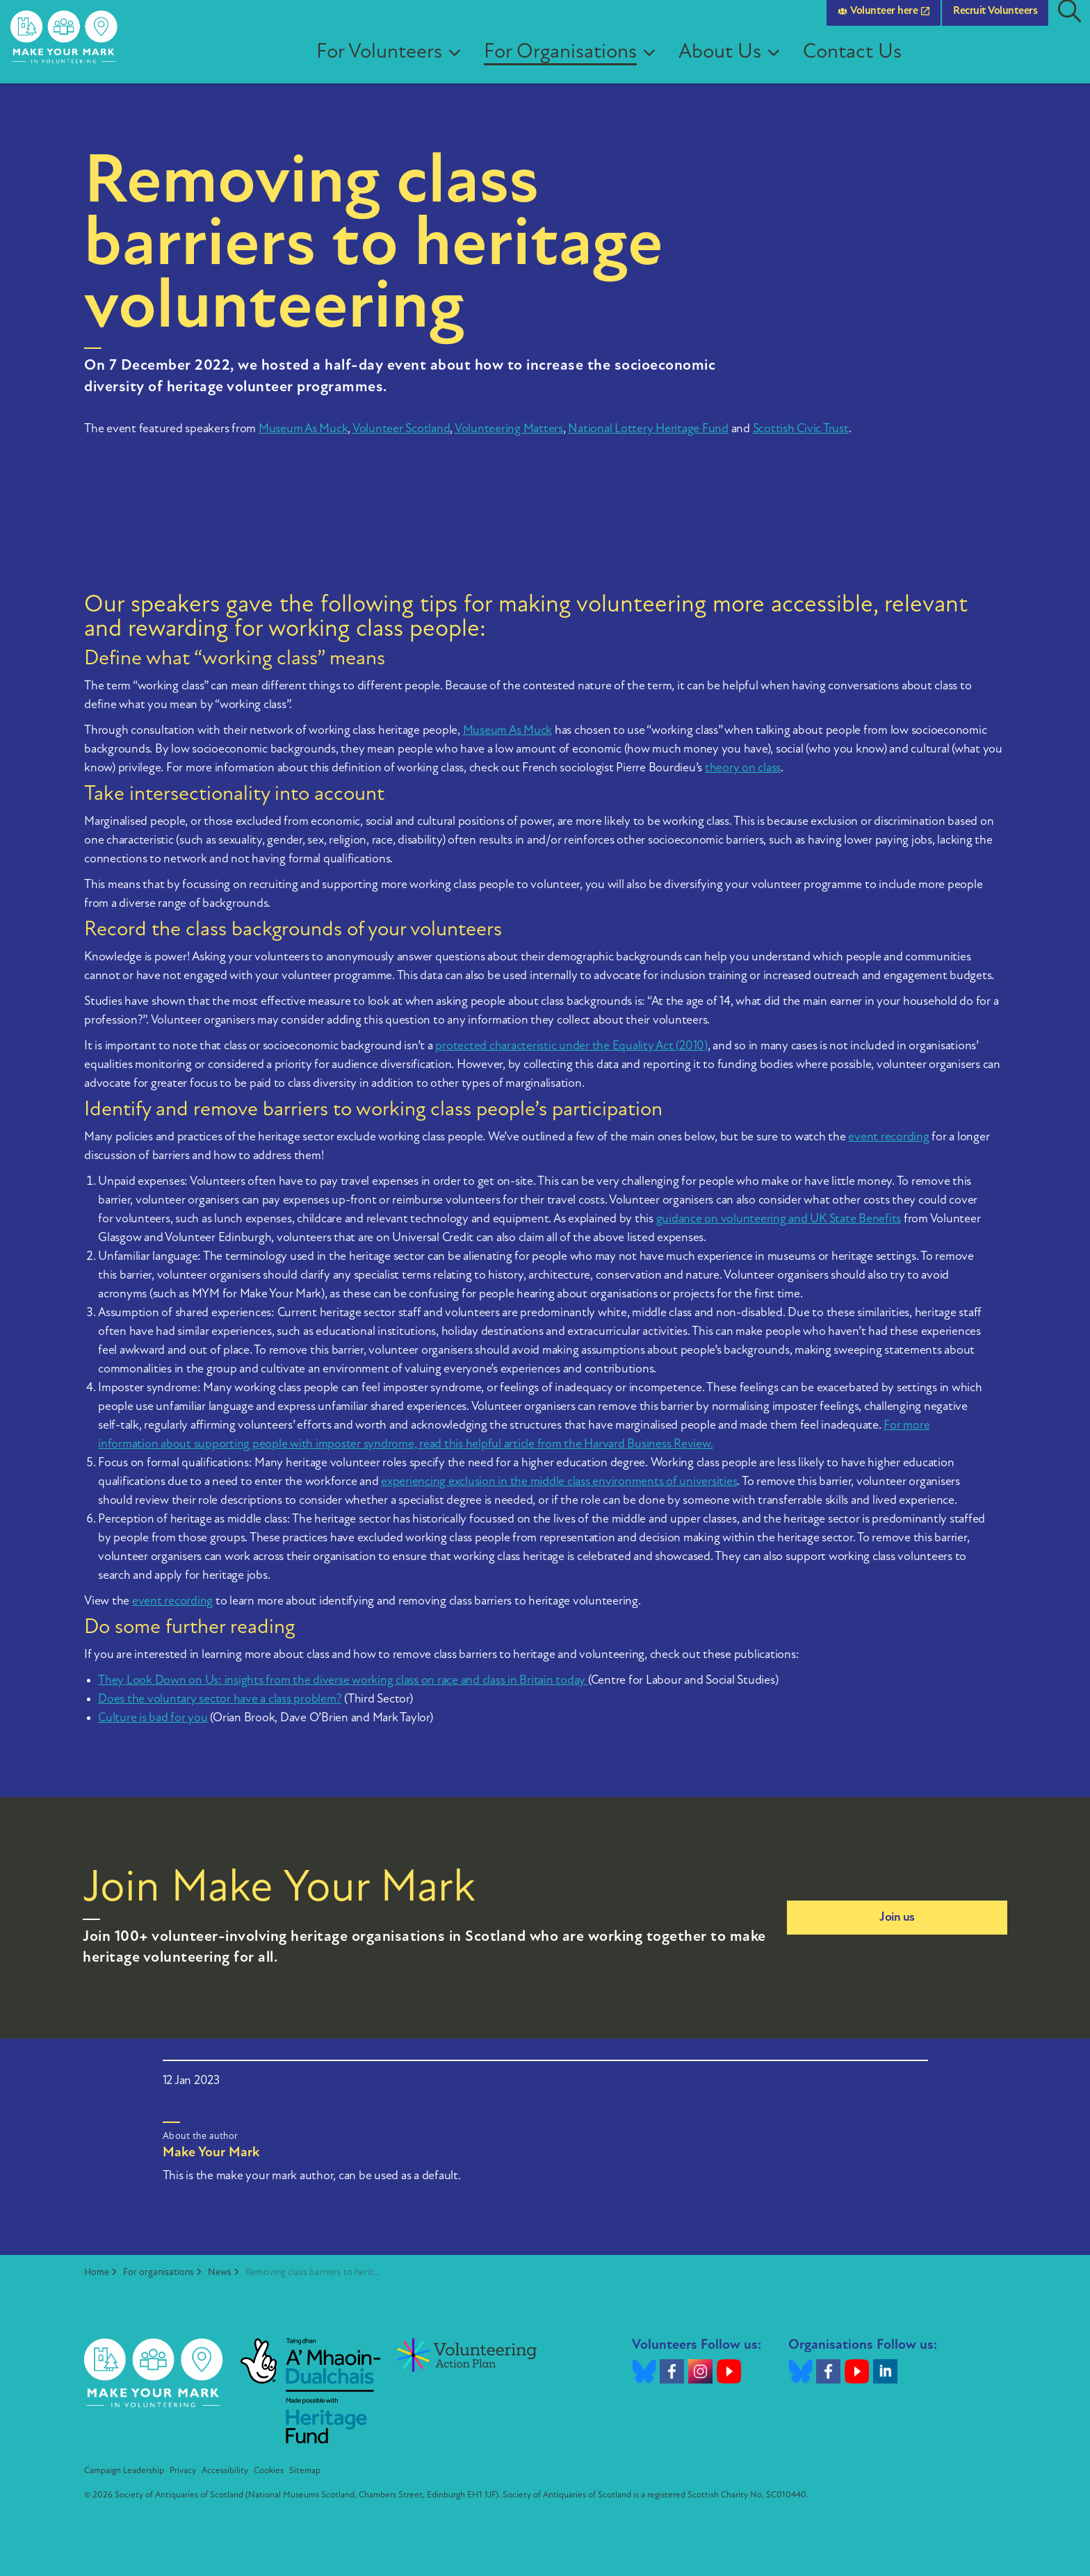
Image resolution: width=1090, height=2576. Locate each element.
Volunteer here (883, 21)
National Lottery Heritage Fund (648, 429)
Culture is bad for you (153, 1718)
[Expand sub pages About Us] (788, 62)
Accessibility (225, 2470)
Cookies (269, 2470)
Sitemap (304, 2470)
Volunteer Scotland (401, 429)
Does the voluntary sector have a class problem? (219, 1699)
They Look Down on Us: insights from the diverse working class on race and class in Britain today (343, 1680)
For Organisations (570, 62)
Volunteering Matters (509, 429)
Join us (897, 1917)
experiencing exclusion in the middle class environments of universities (559, 1481)
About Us (729, 62)
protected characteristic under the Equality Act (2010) (571, 1046)
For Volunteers (389, 62)
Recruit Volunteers (995, 21)
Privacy (183, 2470)
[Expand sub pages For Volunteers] (469, 62)
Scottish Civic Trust (801, 429)
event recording (888, 1137)
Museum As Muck (303, 429)
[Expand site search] (1069, 21)
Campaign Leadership (124, 2470)
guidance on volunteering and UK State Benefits (779, 1219)
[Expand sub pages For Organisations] (664, 62)
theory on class (743, 768)
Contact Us (862, 62)
